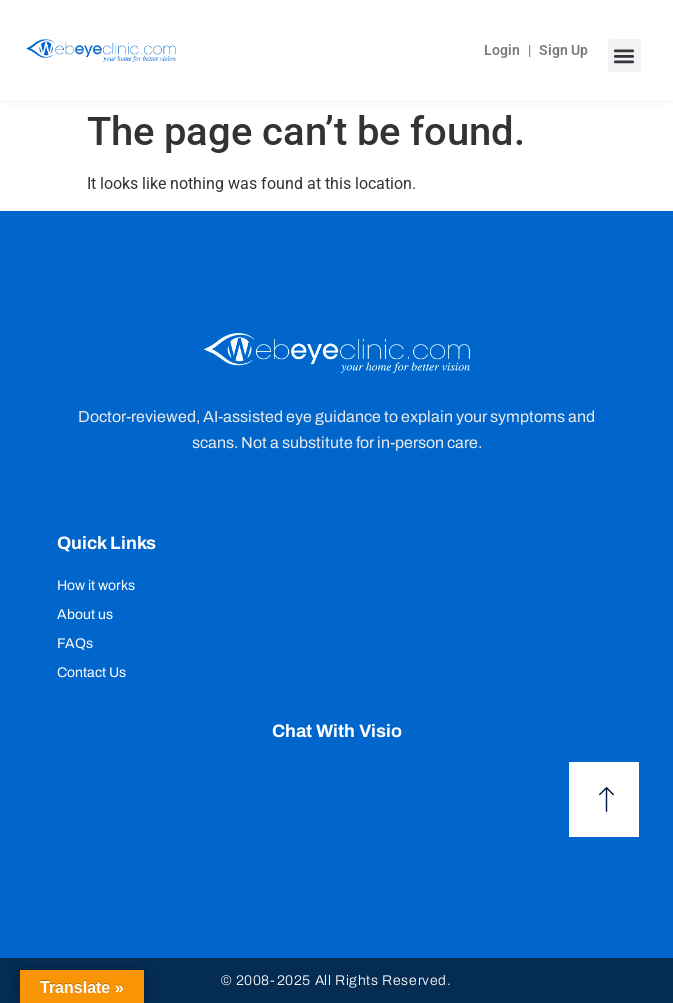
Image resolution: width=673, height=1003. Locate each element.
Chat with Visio (337, 731)
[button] (624, 55)
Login (502, 50)
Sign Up (563, 50)
